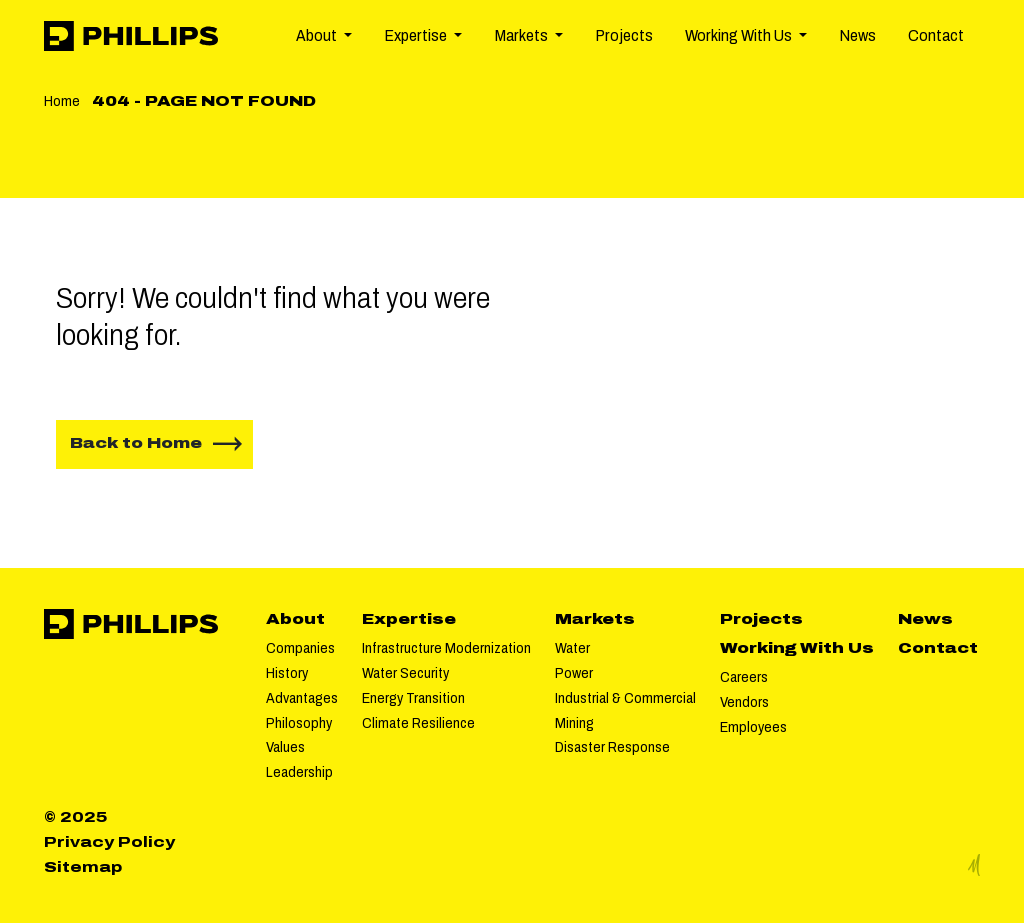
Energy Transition (413, 698)
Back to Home (136, 443)
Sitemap (83, 867)
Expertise (409, 619)
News (857, 35)
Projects (624, 35)
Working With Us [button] (740, 35)
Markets (595, 619)
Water (572, 648)
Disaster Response (612, 747)
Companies (300, 648)
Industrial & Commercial (625, 698)
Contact (936, 35)
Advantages (302, 698)
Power (574, 673)
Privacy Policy (109, 842)
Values (285, 747)
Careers (744, 677)
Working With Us (797, 648)
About (295, 619)
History (287, 673)
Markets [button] (522, 35)
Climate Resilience (418, 723)
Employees (753, 727)
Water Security (405, 673)
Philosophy (299, 723)
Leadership (299, 772)
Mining (574, 723)
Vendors (744, 702)
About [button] (318, 35)
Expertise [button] (417, 35)
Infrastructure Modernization (446, 648)
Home (62, 101)
